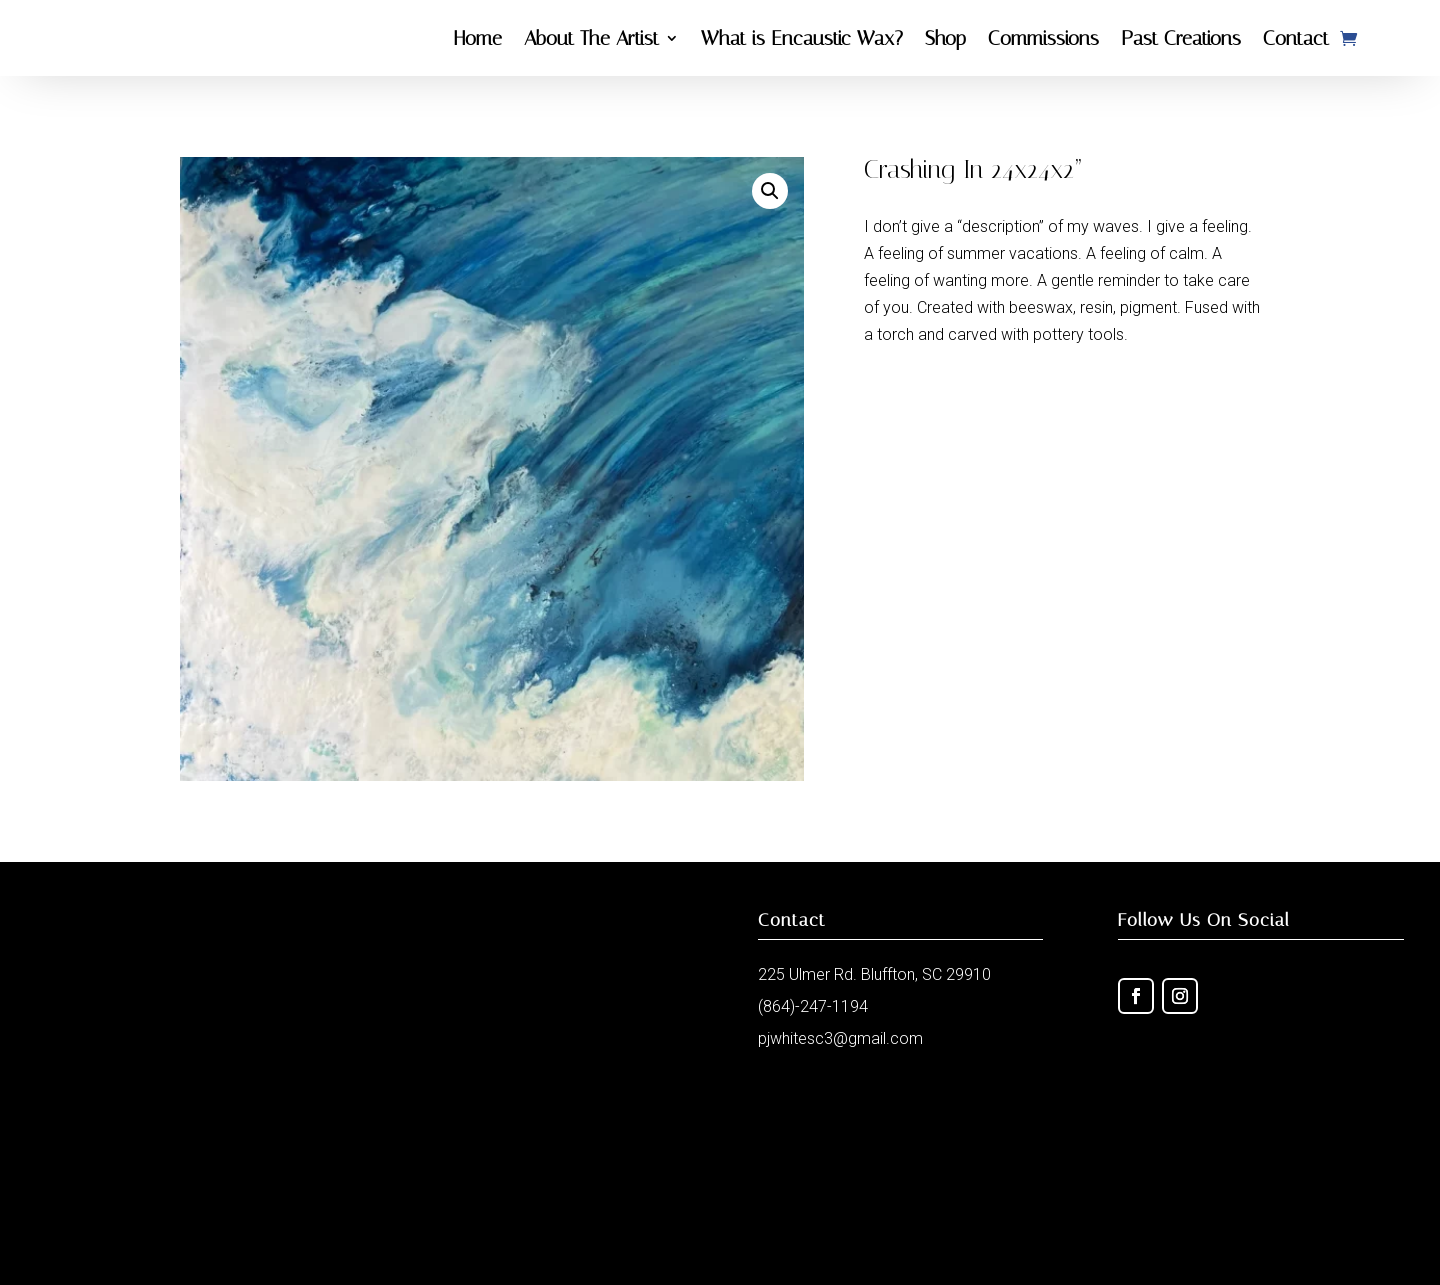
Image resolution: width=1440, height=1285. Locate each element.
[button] (770, 191)
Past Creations (1181, 38)
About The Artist (591, 38)
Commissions (1043, 38)
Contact (1296, 38)
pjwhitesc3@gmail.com (840, 1038)
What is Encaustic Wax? (802, 38)
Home (478, 38)
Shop (945, 38)
